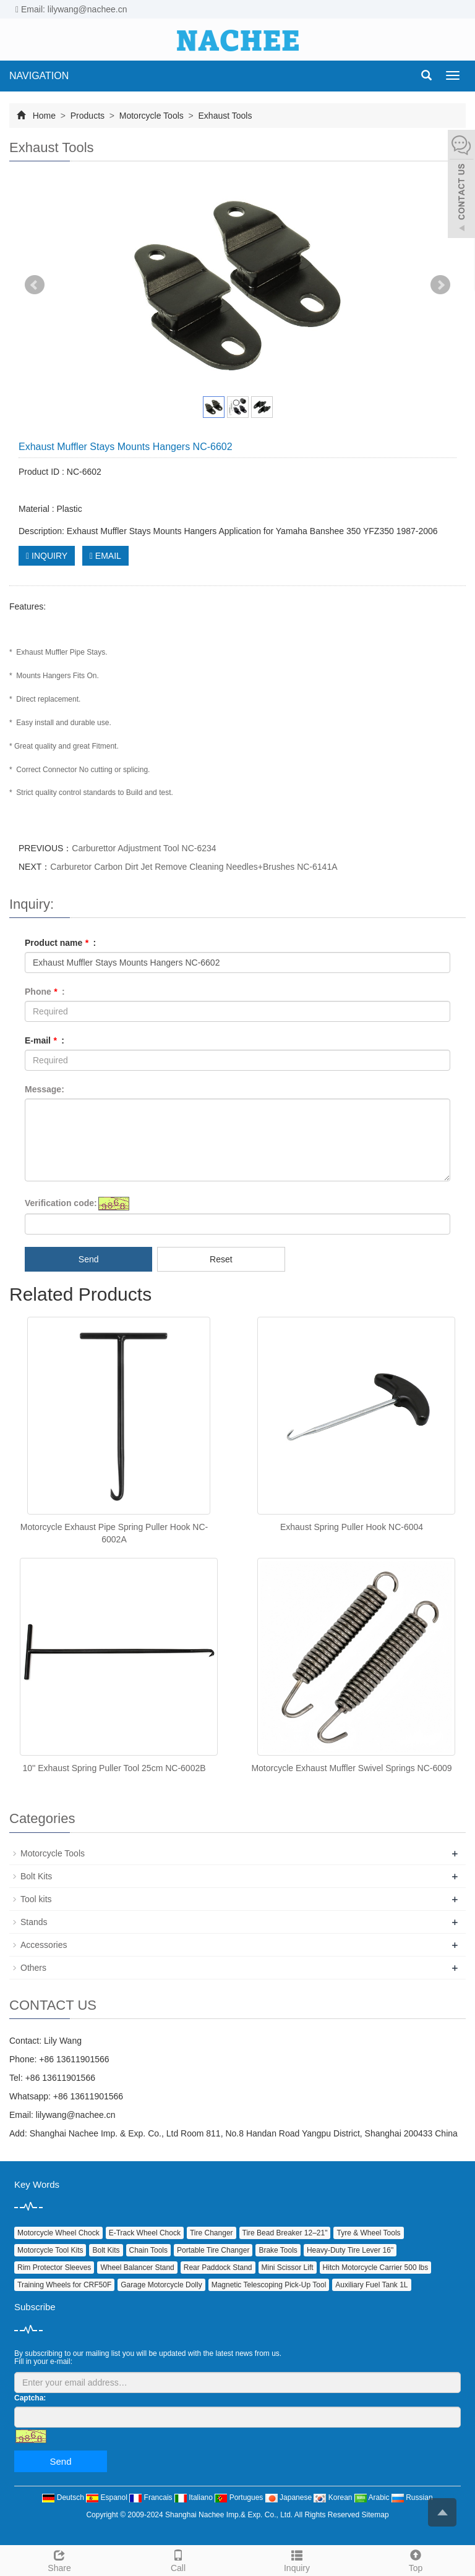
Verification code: (61, 1203)
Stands (34, 1922)
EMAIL (105, 556)
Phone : (45, 992)
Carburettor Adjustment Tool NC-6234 (144, 848)
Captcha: (30, 2398)
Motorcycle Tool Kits (50, 2250)
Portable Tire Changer (213, 2250)
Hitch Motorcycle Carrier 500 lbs (376, 2267)
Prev (35, 285)
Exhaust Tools (224, 116)
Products (87, 116)
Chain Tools (148, 2250)
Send (89, 1259)
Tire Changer (211, 2233)
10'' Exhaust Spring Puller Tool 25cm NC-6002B (113, 1768)
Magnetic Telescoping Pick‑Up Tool (269, 2285)
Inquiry (297, 2559)
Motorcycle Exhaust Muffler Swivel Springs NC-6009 (351, 1768)
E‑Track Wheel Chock (145, 2233)
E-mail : (44, 1040)
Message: (44, 1089)
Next (440, 285)
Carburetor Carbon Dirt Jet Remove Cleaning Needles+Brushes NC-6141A (193, 867)
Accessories (43, 1945)
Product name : (60, 943)
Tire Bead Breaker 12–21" (285, 2233)
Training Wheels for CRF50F (64, 2285)
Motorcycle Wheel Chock (58, 2233)
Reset (221, 1259)
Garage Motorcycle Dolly (161, 2285)
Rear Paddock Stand (218, 2267)
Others (33, 1968)
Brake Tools (278, 2250)
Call (178, 2559)
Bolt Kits (36, 1876)
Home (44, 116)
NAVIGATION (39, 75)
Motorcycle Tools (151, 116)
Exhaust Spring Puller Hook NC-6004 (351, 1527)
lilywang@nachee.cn (76, 2115)
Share (59, 2559)
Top (415, 2559)
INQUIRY (46, 556)
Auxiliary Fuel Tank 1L (371, 2285)
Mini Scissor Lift (288, 2267)
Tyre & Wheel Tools (368, 2233)
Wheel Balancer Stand (137, 2267)
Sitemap (375, 2514)
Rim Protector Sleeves (54, 2267)
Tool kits (36, 1899)
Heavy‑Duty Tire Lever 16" (350, 2250)
